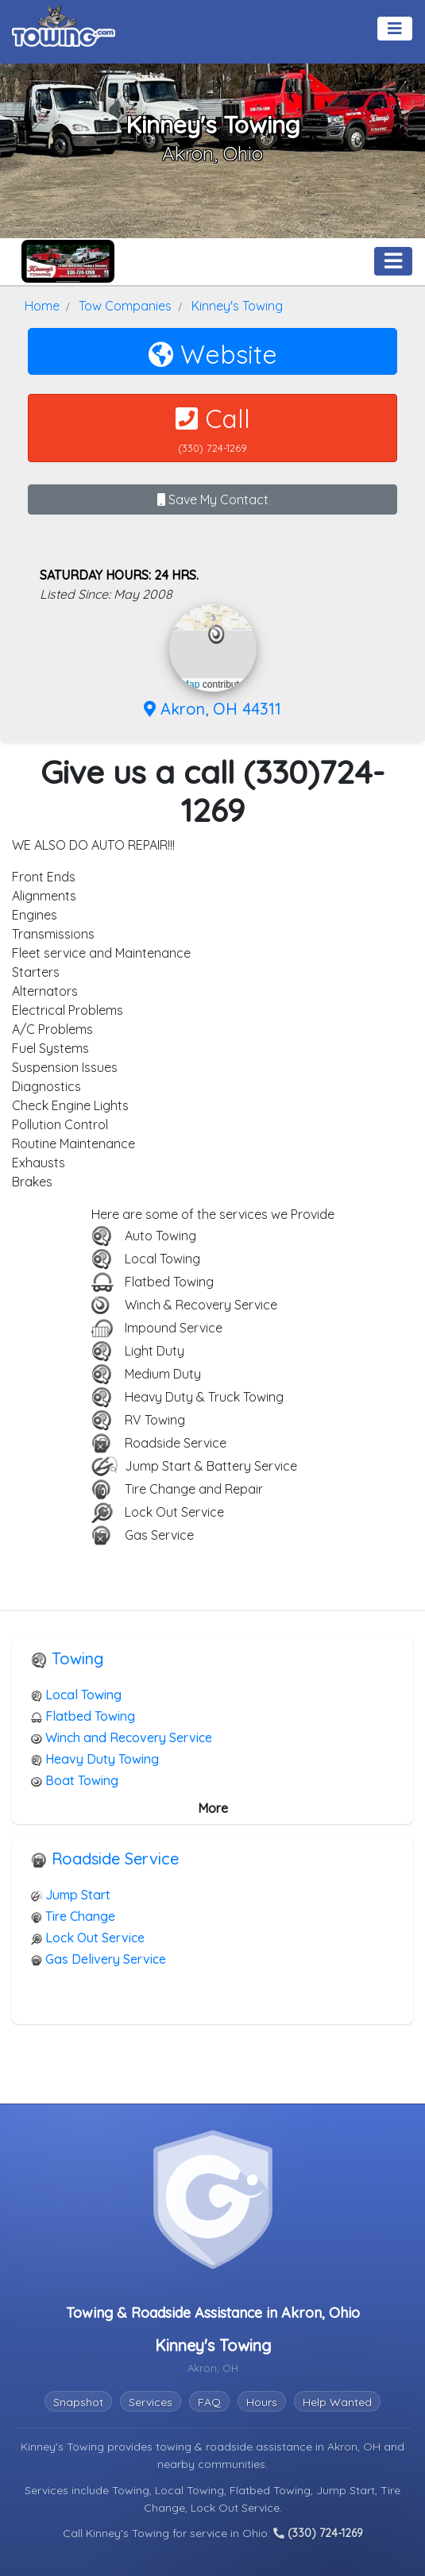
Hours (261, 2402)
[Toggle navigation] (394, 28)
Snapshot (78, 2402)
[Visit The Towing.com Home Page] (63, 24)
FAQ (209, 2402)
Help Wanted (337, 2402)
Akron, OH (355, 2446)
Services (150, 2402)
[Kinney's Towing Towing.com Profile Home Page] (68, 261)
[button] (216, 634)
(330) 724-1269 (318, 2533)
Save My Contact (213, 499)
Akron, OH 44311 (212, 709)
